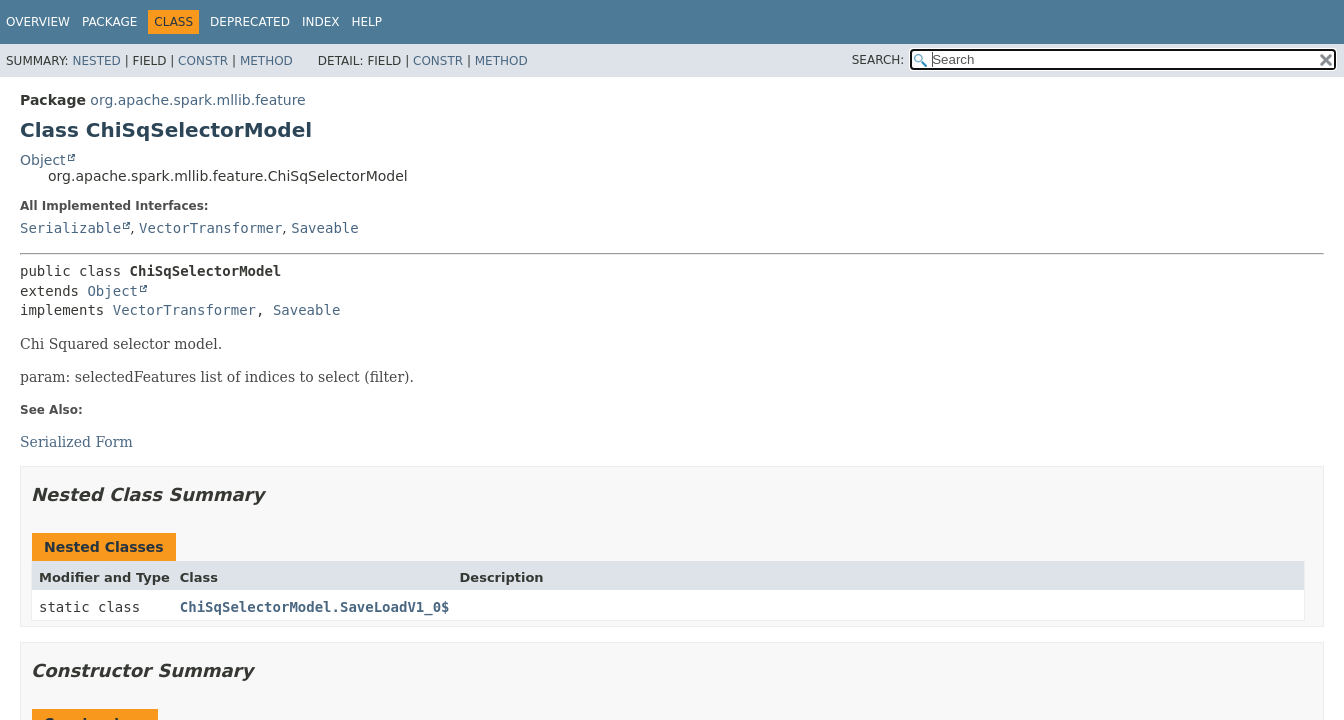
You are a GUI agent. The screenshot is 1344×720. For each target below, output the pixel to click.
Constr (203, 61)
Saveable (324, 228)
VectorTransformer (210, 228)
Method (266, 61)
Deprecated (250, 22)
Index (321, 22)
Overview (38, 22)
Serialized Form (76, 442)
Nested (96, 61)
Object (43, 160)
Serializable (70, 228)
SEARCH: (878, 60)
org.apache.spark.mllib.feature (197, 100)
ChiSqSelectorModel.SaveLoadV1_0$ (315, 607)
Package (109, 22)
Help (366, 22)
